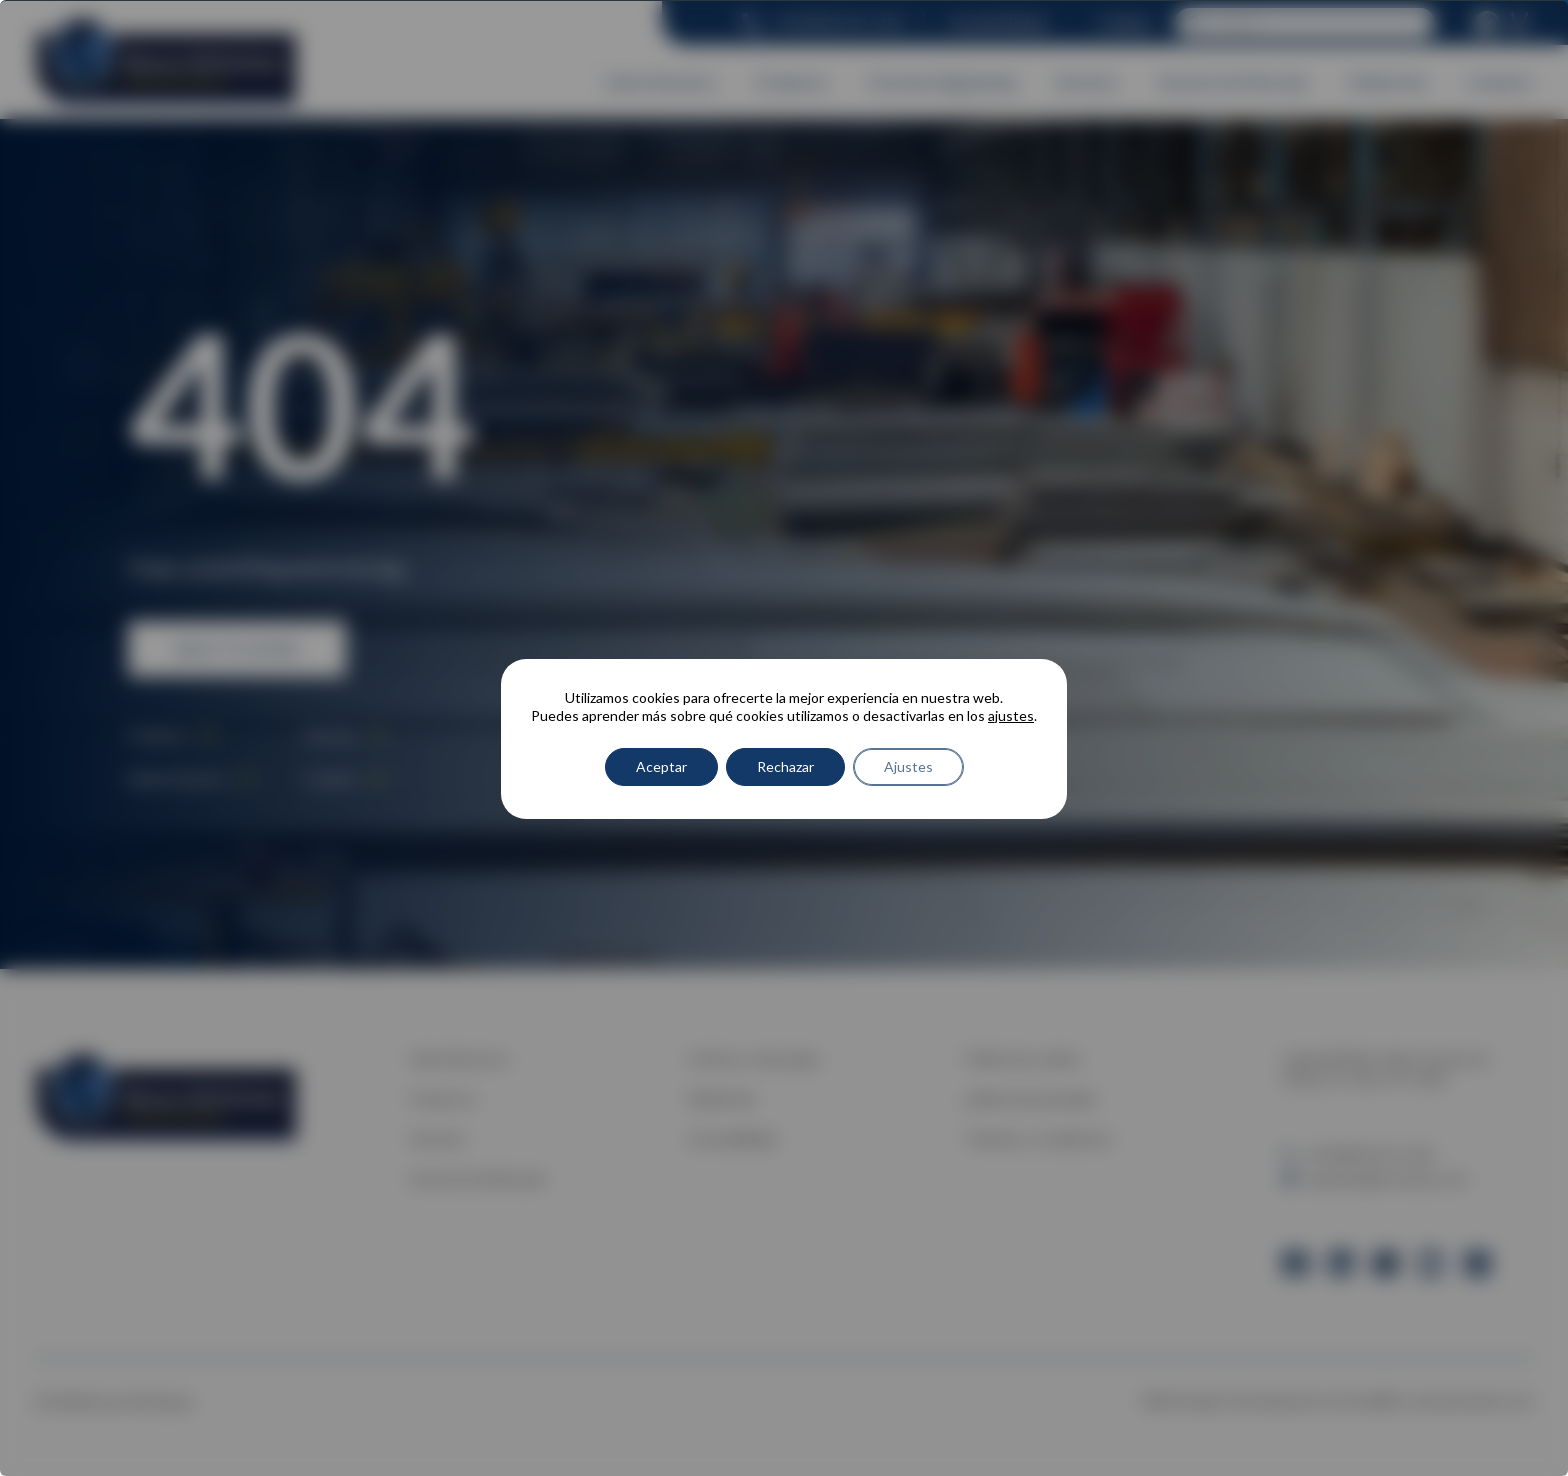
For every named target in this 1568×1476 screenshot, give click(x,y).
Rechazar (785, 766)
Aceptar (661, 766)
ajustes (1011, 715)
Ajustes (908, 766)
